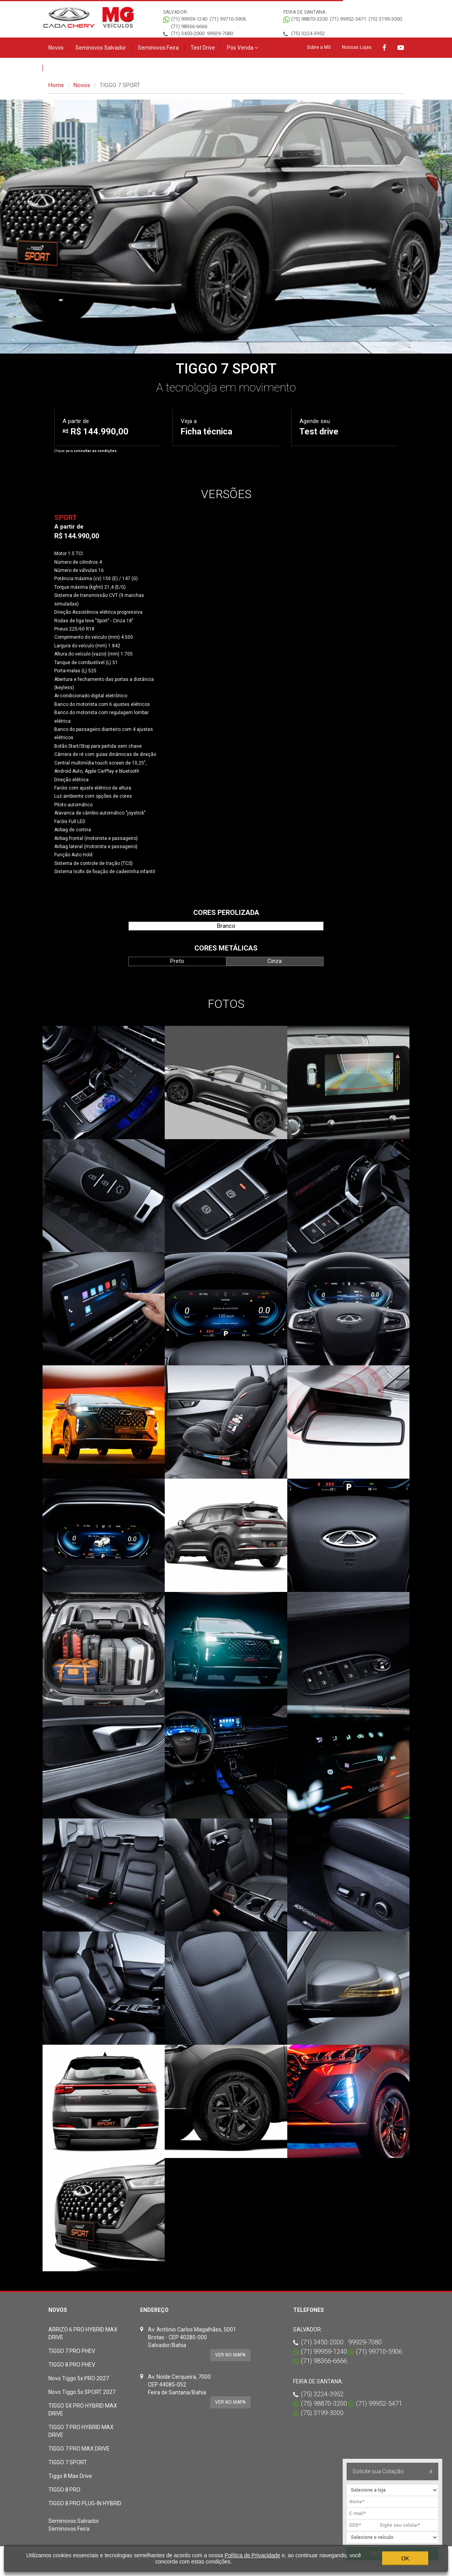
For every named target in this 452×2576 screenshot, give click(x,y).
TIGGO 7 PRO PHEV (71, 2351)
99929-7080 (220, 33)
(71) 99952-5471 (348, 19)
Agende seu (318, 427)
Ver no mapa (230, 2355)
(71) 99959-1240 (189, 19)
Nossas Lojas (357, 47)
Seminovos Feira (158, 48)
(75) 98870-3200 (309, 19)
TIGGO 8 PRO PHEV (71, 2365)
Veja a (206, 427)
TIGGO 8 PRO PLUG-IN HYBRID (84, 2503)
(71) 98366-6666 (189, 26)
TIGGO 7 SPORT (67, 2462)
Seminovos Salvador (100, 48)
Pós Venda (242, 48)
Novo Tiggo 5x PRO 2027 (78, 2378)
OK (405, 2558)
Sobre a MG (319, 47)
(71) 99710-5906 (228, 19)
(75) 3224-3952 (308, 33)
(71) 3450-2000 (188, 33)
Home (56, 85)
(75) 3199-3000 (385, 19)
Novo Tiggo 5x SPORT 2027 (82, 2392)
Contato (58, 68)
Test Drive (202, 48)
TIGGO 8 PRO (64, 2490)
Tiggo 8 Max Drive (70, 2476)
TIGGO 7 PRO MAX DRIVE (79, 2449)
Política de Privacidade (252, 2555)
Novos (56, 48)
